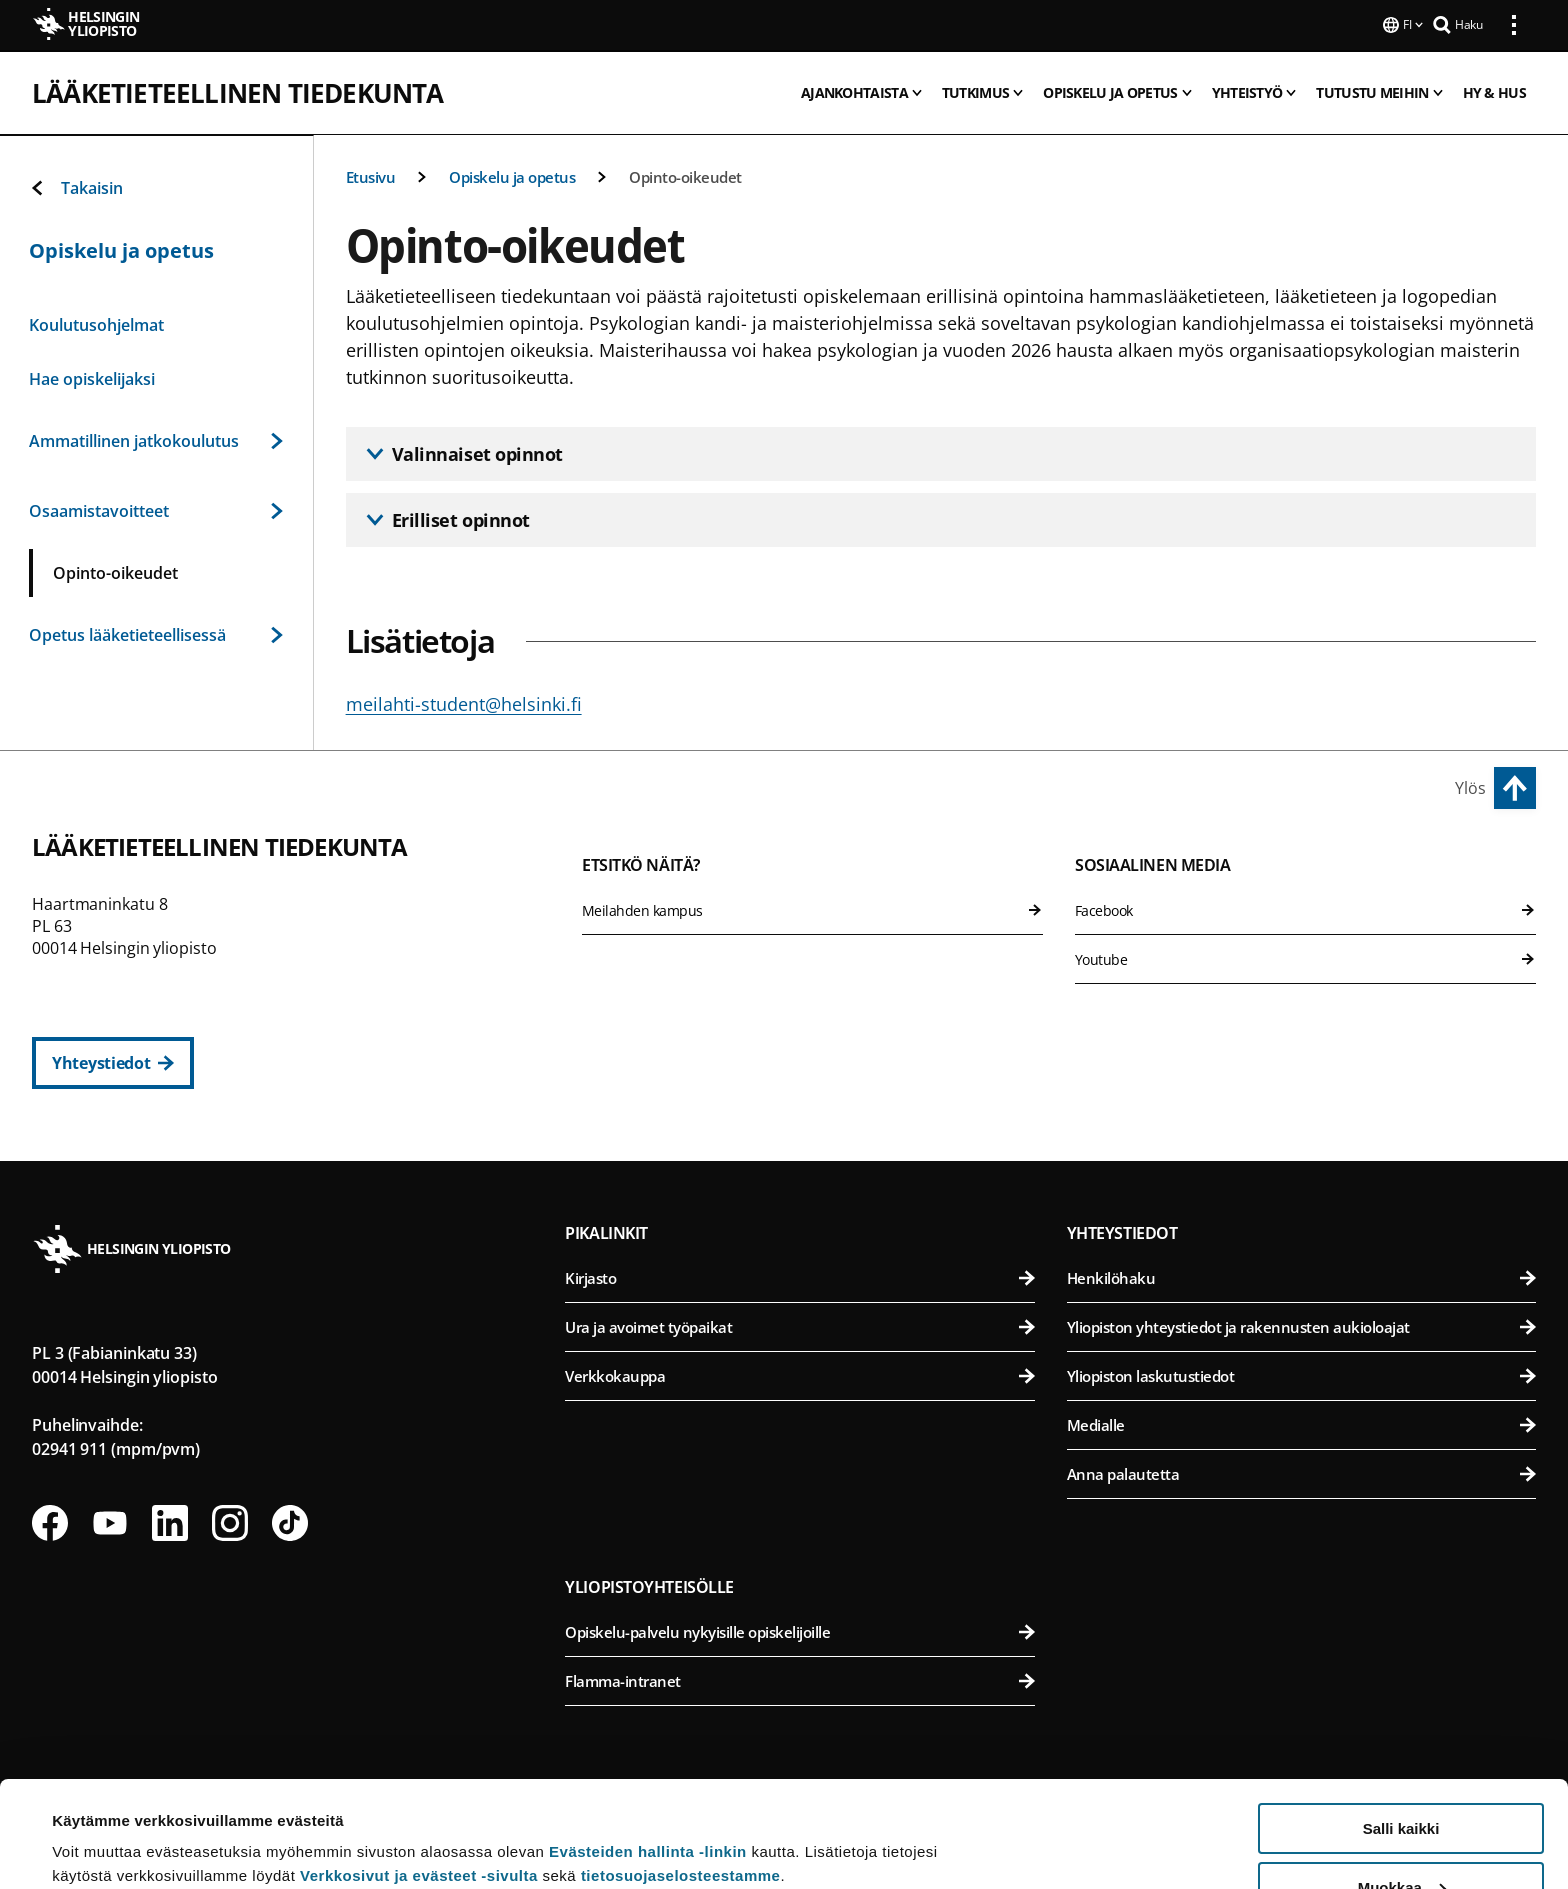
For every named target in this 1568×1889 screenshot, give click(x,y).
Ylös (1470, 786)
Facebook (1305, 908)
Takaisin (76, 186)
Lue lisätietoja (103, 1824)
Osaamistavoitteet (156, 509)
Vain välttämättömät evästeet (1401, 1839)
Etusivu (371, 175)
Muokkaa (1402, 1781)
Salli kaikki (1401, 1722)
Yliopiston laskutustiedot (1301, 1374)
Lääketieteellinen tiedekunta (238, 91)
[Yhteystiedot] (113, 1061)
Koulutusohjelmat (96, 323)
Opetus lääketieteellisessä (156, 633)
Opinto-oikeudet (685, 175)
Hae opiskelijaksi (92, 377)
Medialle (1301, 1423)
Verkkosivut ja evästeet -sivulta (419, 1769)
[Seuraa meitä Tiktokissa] (290, 1521)
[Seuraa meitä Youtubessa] (110, 1521)
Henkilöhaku (1301, 1276)
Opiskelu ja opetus (512, 175)
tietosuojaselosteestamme (681, 1769)
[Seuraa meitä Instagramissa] (230, 1521)
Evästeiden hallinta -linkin (648, 1745)
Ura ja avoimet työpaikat (799, 1325)
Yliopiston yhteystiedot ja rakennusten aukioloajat (1301, 1325)
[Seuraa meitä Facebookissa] (50, 1521)
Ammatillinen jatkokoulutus (156, 439)
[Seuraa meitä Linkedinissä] (170, 1521)
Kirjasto (799, 1276)
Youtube (1305, 957)
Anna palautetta (1301, 1472)
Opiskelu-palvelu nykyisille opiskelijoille (799, 1630)
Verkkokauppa (799, 1374)
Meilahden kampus (812, 908)
